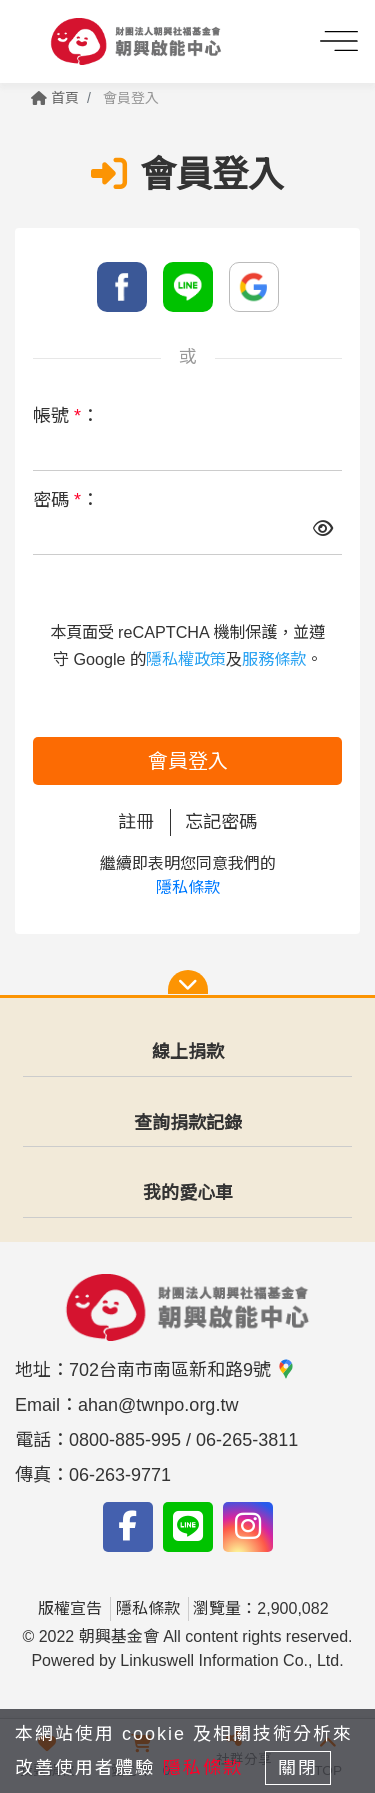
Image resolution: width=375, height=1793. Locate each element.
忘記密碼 (221, 822)
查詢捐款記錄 (188, 1123)
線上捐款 (188, 1052)
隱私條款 (188, 887)
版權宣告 (70, 1608)
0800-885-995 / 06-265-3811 (183, 1440)
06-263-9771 (120, 1475)
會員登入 (188, 761)
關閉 (298, 1768)
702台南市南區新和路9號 (182, 1370)
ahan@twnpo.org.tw (158, 1405)
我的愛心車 (188, 1193)
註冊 (136, 822)
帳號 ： (66, 416)
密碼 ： (66, 500)
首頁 (55, 98)
